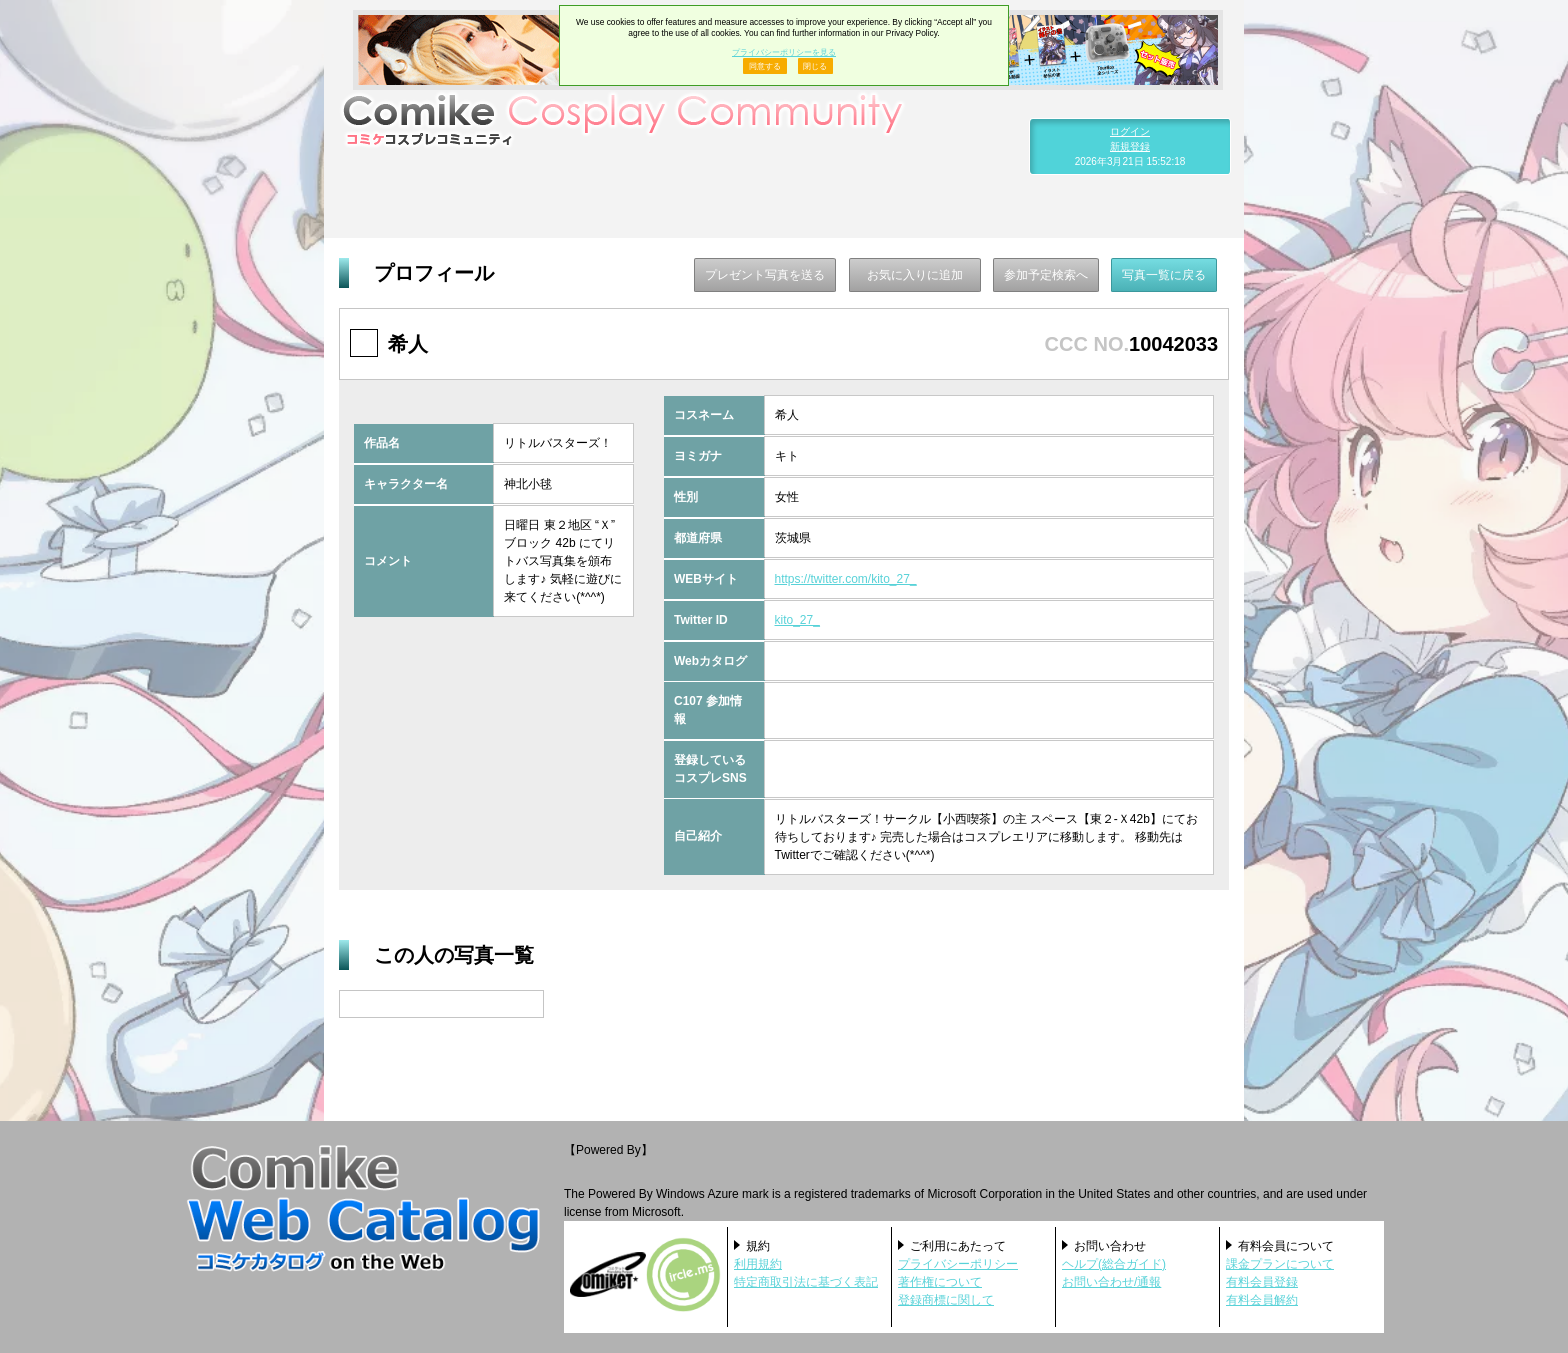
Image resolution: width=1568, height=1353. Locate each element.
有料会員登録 (1262, 1282)
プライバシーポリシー (958, 1264)
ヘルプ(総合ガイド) (1114, 1264)
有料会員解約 (1262, 1300)
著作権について (940, 1282)
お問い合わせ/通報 (1111, 1282)
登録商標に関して (946, 1300)
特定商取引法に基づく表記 (806, 1282)
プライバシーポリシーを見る (784, 52)
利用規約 (758, 1264)
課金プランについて (1280, 1264)
